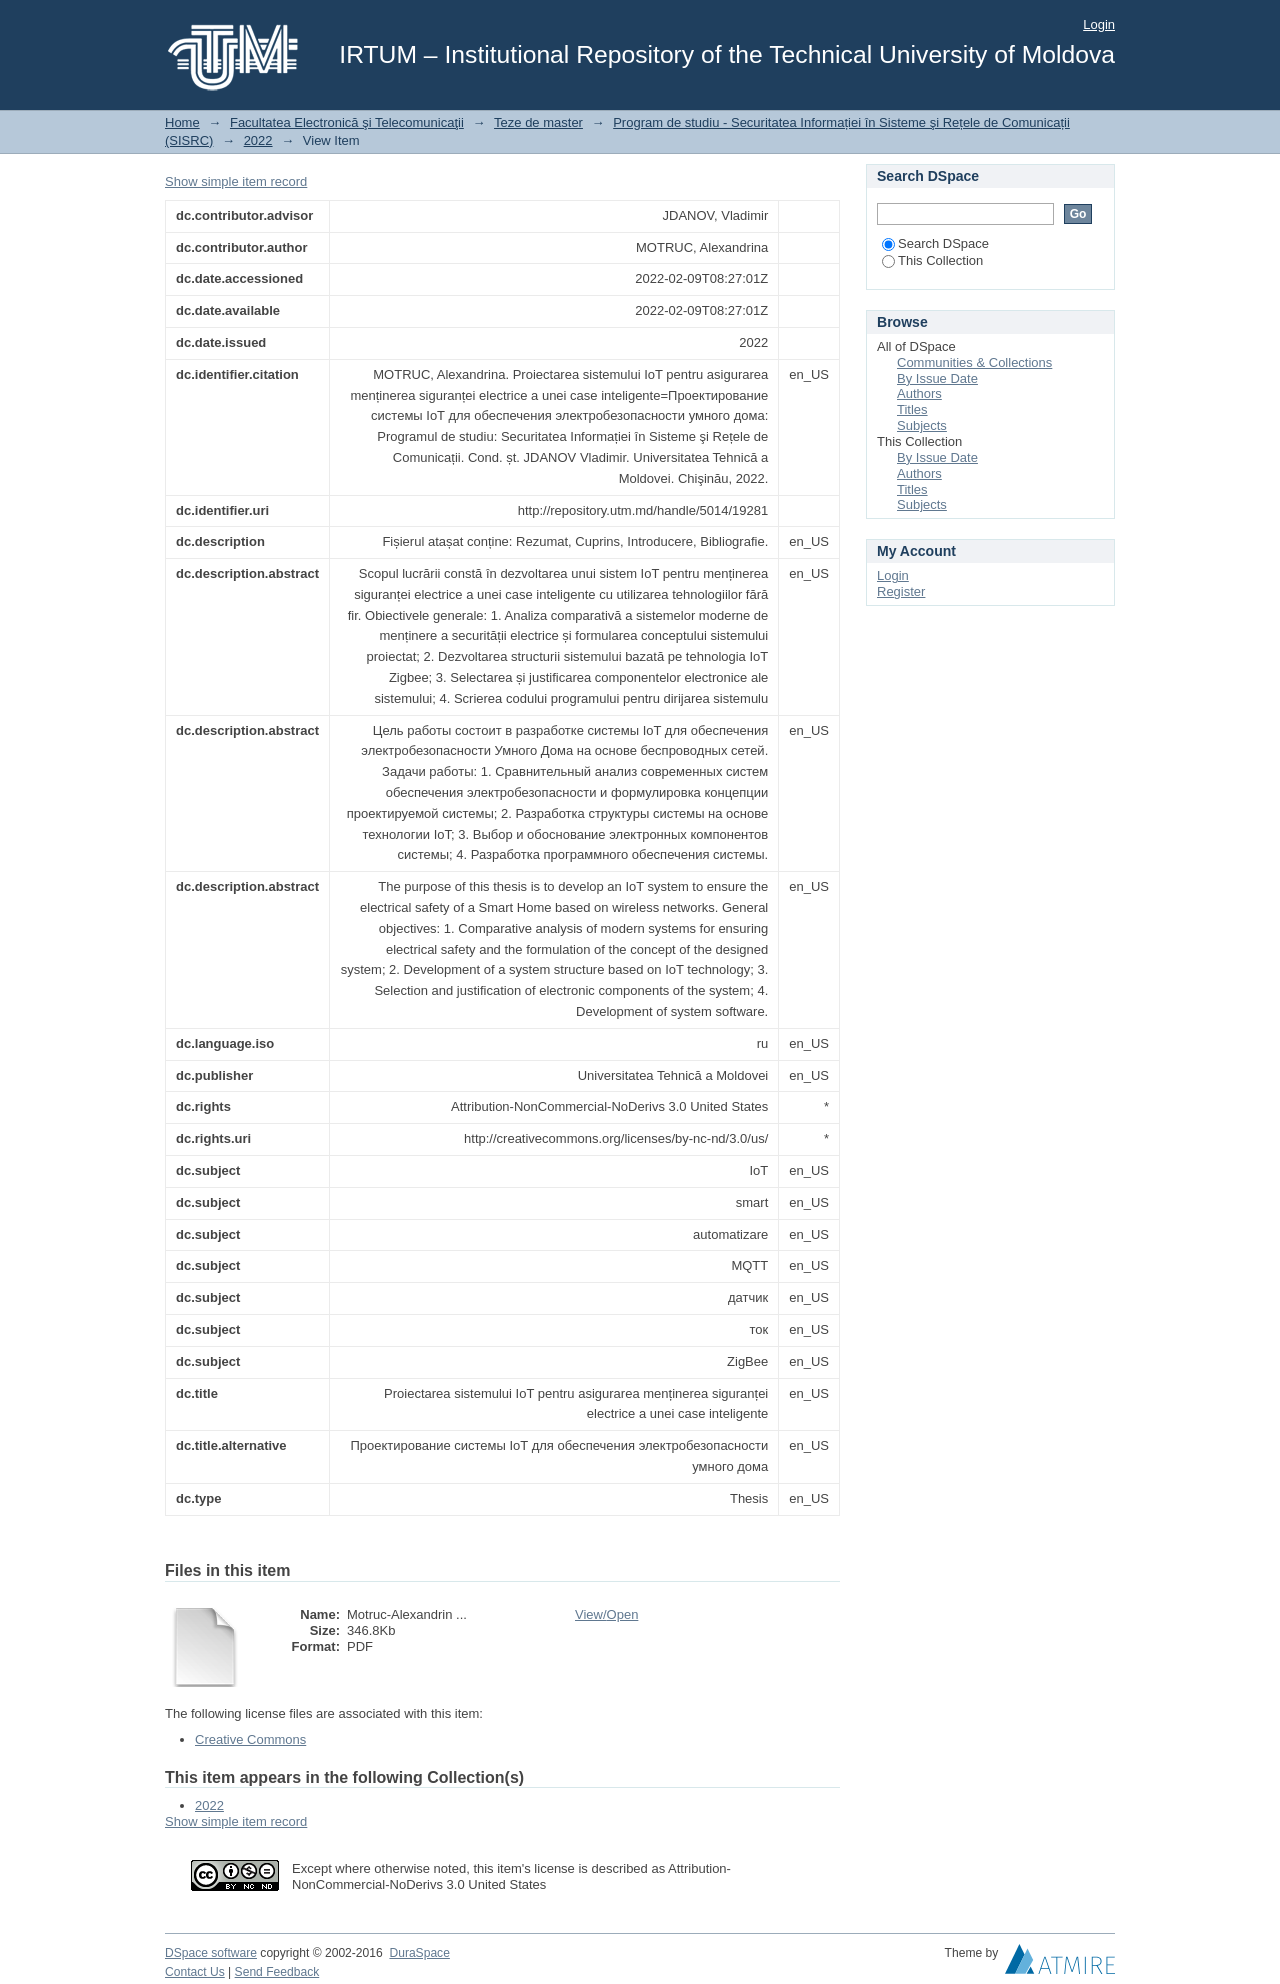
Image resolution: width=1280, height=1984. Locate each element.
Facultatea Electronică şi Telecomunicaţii (347, 122)
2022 (258, 140)
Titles (912, 409)
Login (1099, 24)
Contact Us (195, 1972)
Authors (919, 393)
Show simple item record (236, 181)
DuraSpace (419, 1953)
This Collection (932, 260)
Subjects (922, 425)
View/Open (606, 1614)
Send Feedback (277, 1972)
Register (901, 591)
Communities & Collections (974, 362)
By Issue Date (937, 378)
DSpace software (211, 1953)
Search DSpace (935, 243)
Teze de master (538, 122)
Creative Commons (250, 1739)
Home (182, 122)
